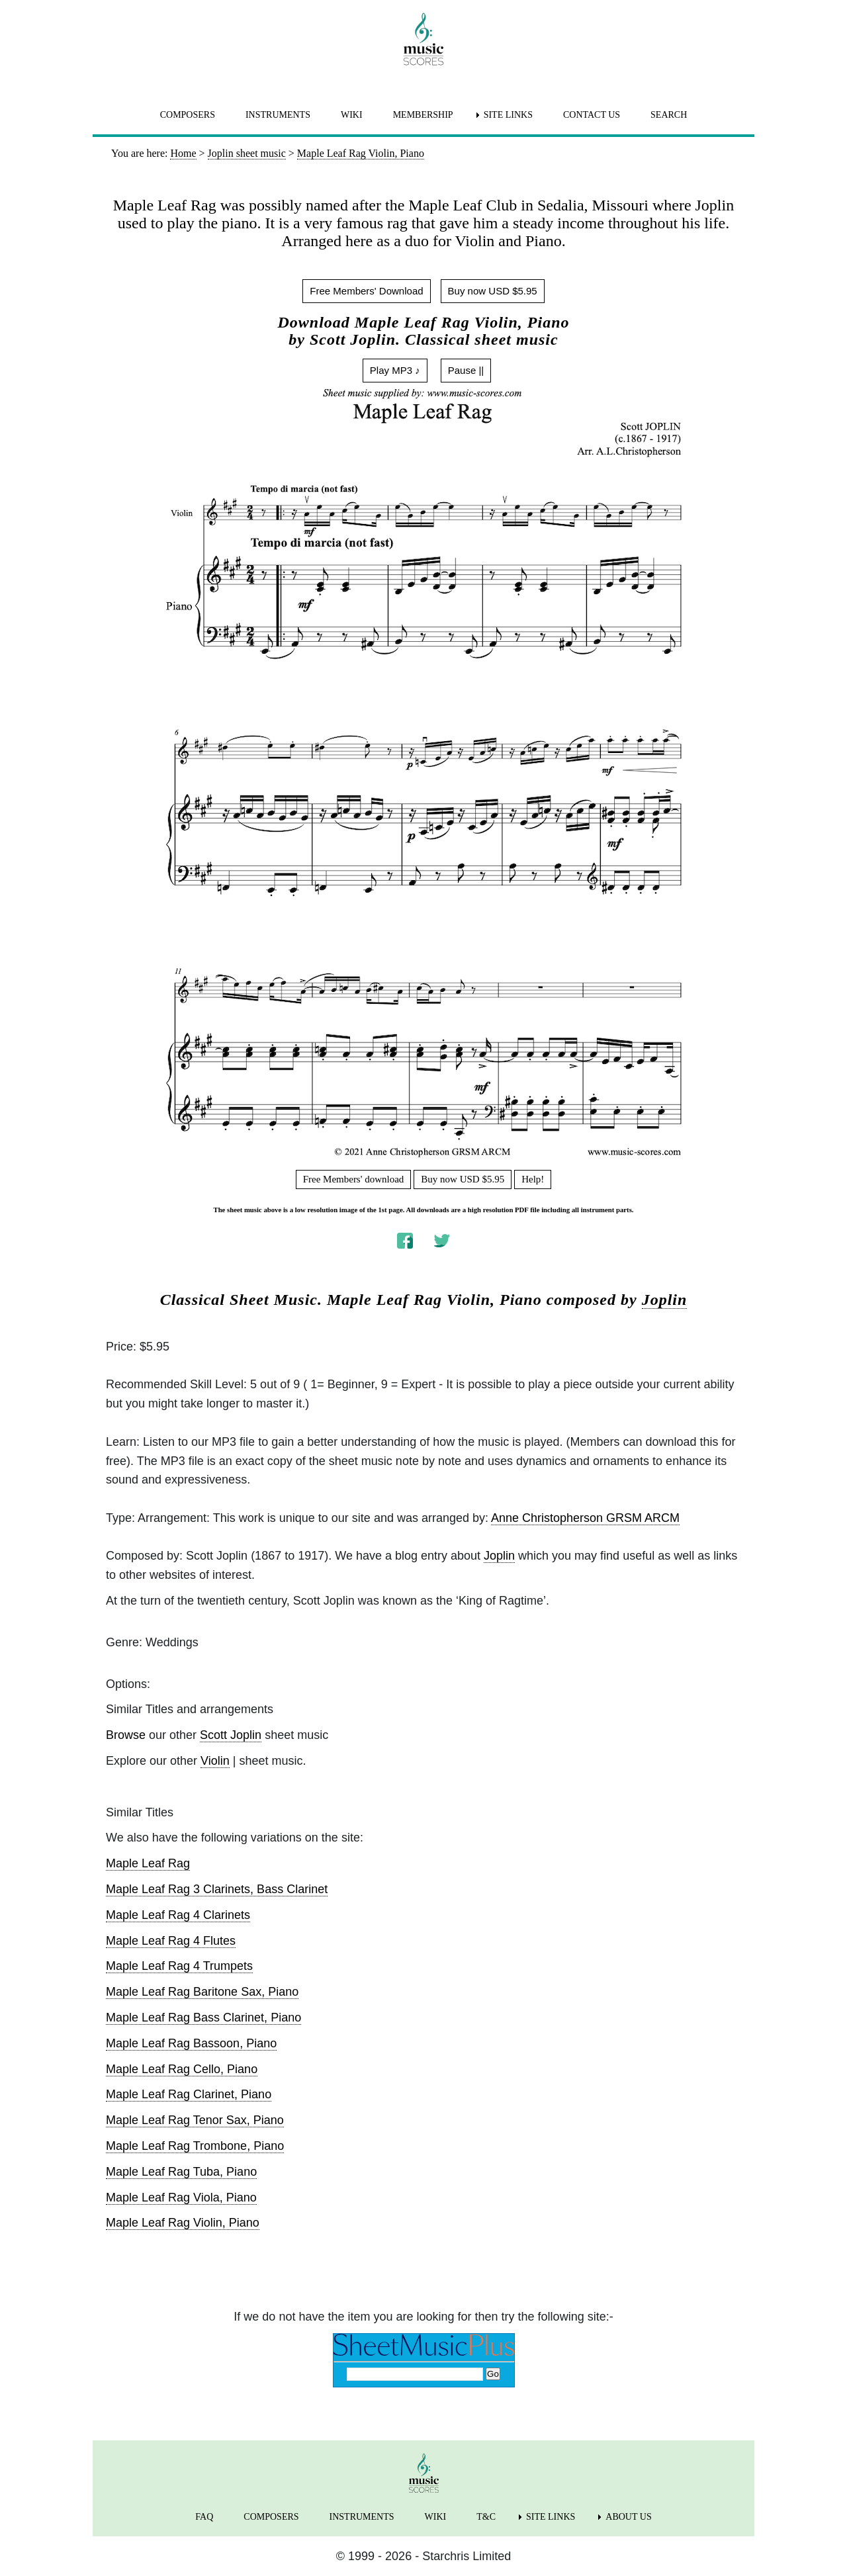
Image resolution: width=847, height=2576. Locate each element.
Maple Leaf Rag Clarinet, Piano (188, 2094)
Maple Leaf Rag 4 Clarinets (178, 1915)
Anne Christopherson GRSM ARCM (585, 1518)
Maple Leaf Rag (148, 1863)
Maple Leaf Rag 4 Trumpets (179, 1966)
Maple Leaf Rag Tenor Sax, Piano (195, 2120)
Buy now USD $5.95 (492, 290)
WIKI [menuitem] (352, 115)
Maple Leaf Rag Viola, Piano (181, 2197)
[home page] (423, 39)
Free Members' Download (366, 290)
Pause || (466, 370)
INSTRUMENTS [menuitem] (277, 115)
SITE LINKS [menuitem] (508, 115)
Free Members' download (353, 1179)
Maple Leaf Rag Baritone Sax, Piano (202, 1991)
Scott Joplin (230, 1735)
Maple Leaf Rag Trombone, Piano (195, 2146)
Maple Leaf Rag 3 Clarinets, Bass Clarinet (217, 1889)
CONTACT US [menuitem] (591, 115)
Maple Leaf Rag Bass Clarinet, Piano (203, 2017)
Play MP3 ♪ (395, 370)
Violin (215, 1760)
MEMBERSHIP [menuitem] (423, 115)
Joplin (665, 1299)
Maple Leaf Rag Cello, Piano (181, 2069)
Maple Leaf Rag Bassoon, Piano (191, 2043)
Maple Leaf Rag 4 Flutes (171, 1940)
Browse (126, 1735)
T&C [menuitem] (486, 2517)
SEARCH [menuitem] (668, 115)
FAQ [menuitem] (204, 2517)
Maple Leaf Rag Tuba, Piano (181, 2171)
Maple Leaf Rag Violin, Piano (182, 2222)
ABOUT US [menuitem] (628, 2517)
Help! (532, 1179)
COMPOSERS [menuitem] (187, 115)
